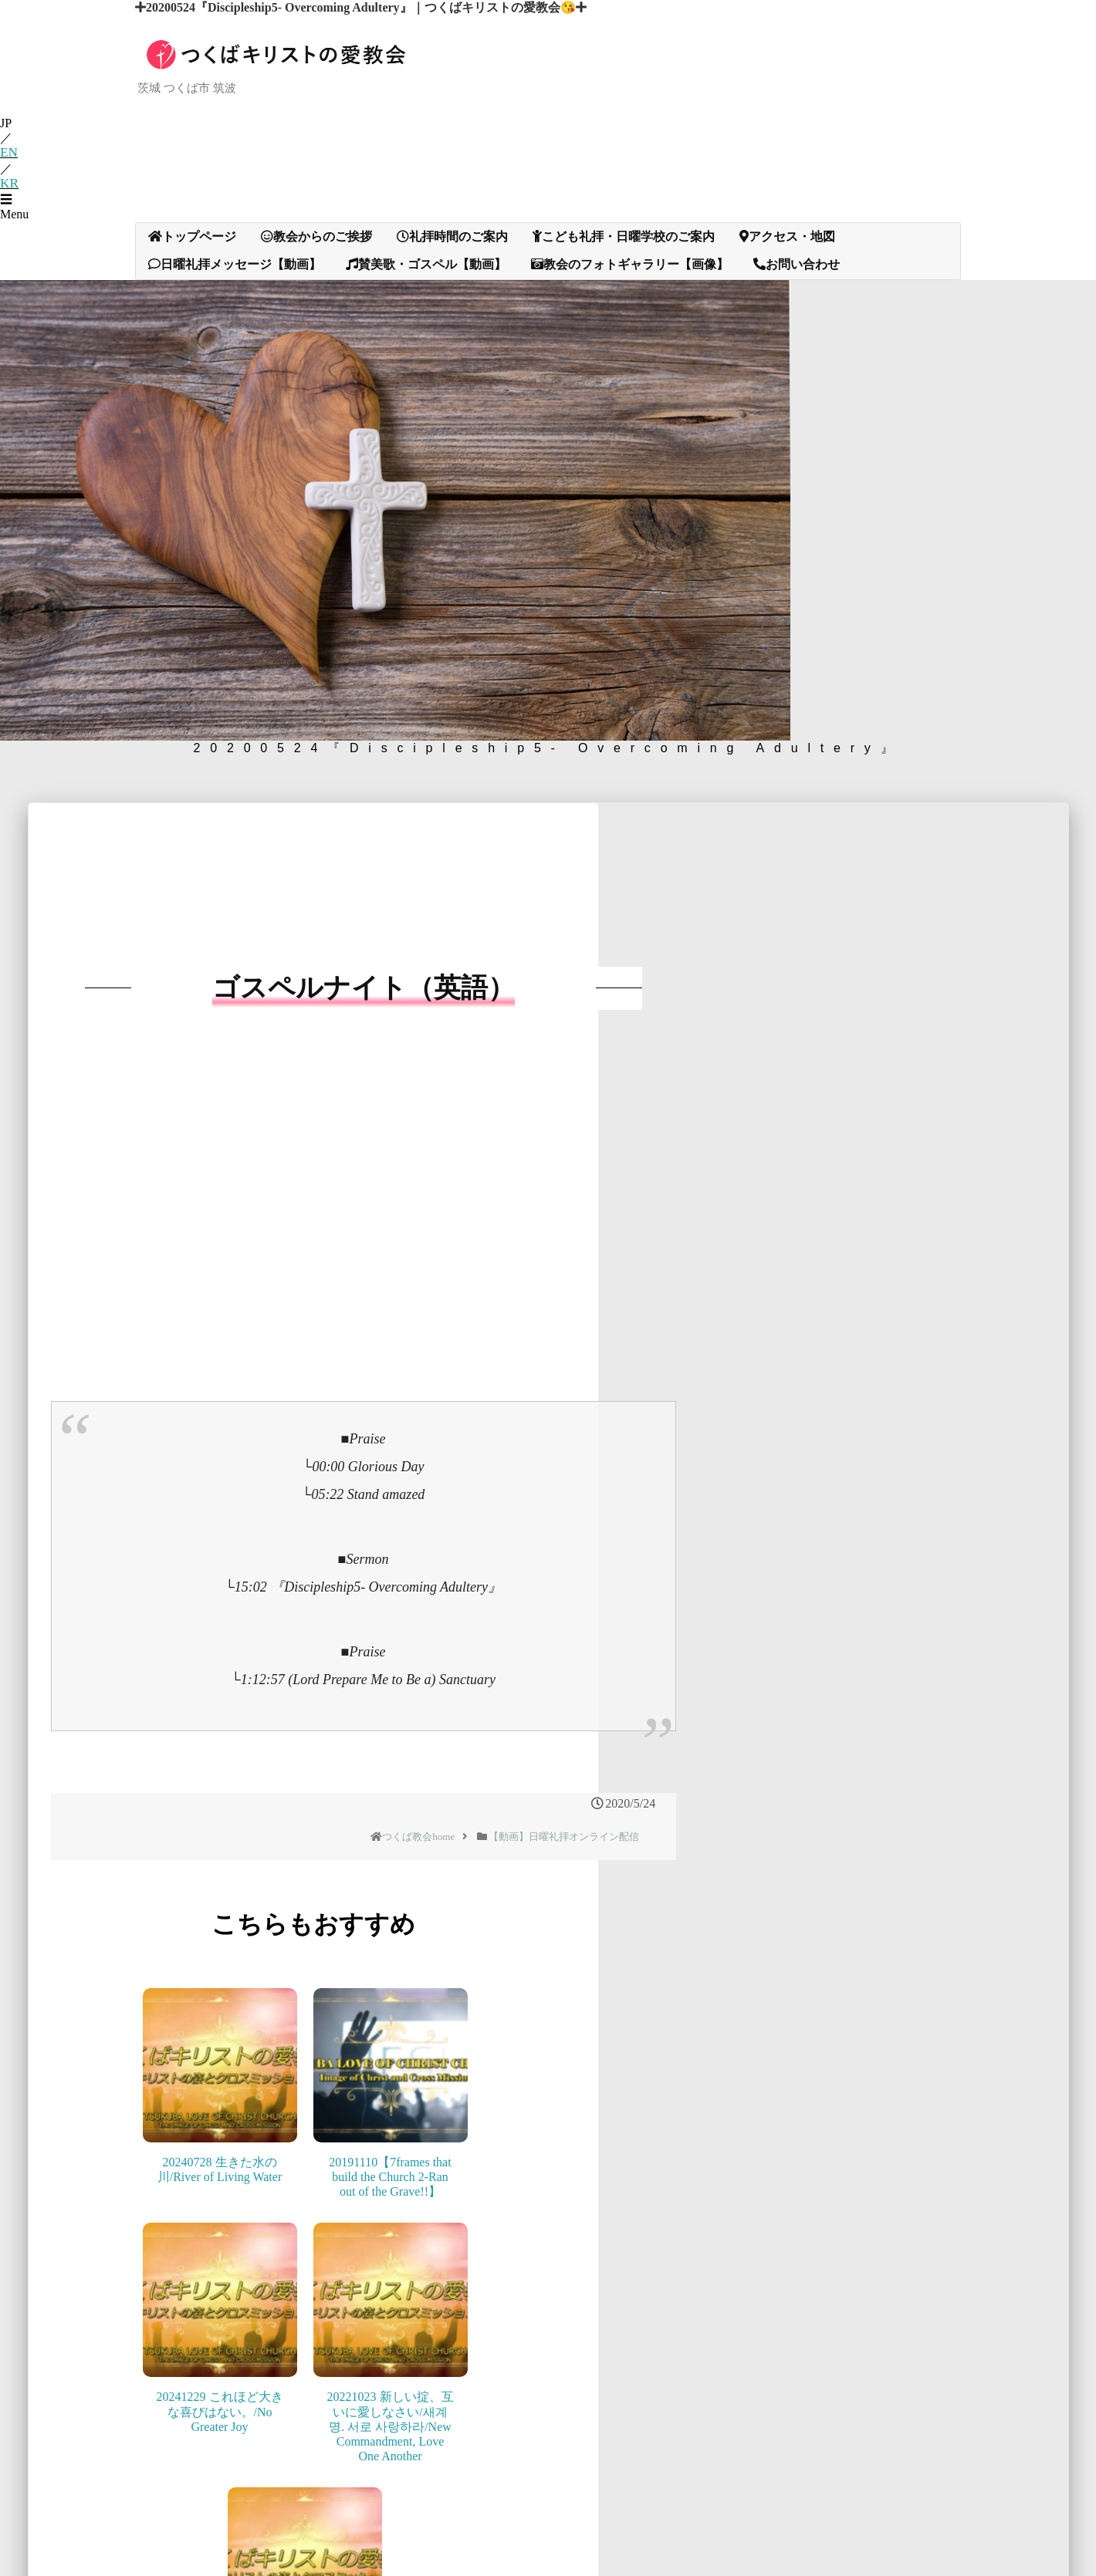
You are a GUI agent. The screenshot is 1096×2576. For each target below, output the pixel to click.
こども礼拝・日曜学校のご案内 (624, 283)
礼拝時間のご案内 (452, 283)
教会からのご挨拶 (316, 283)
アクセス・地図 (787, 283)
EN (8, 203)
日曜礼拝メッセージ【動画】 (234, 312)
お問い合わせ (796, 312)
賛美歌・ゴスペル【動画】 (426, 312)
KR (8, 232)
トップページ (192, 283)
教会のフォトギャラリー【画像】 (630, 312)
